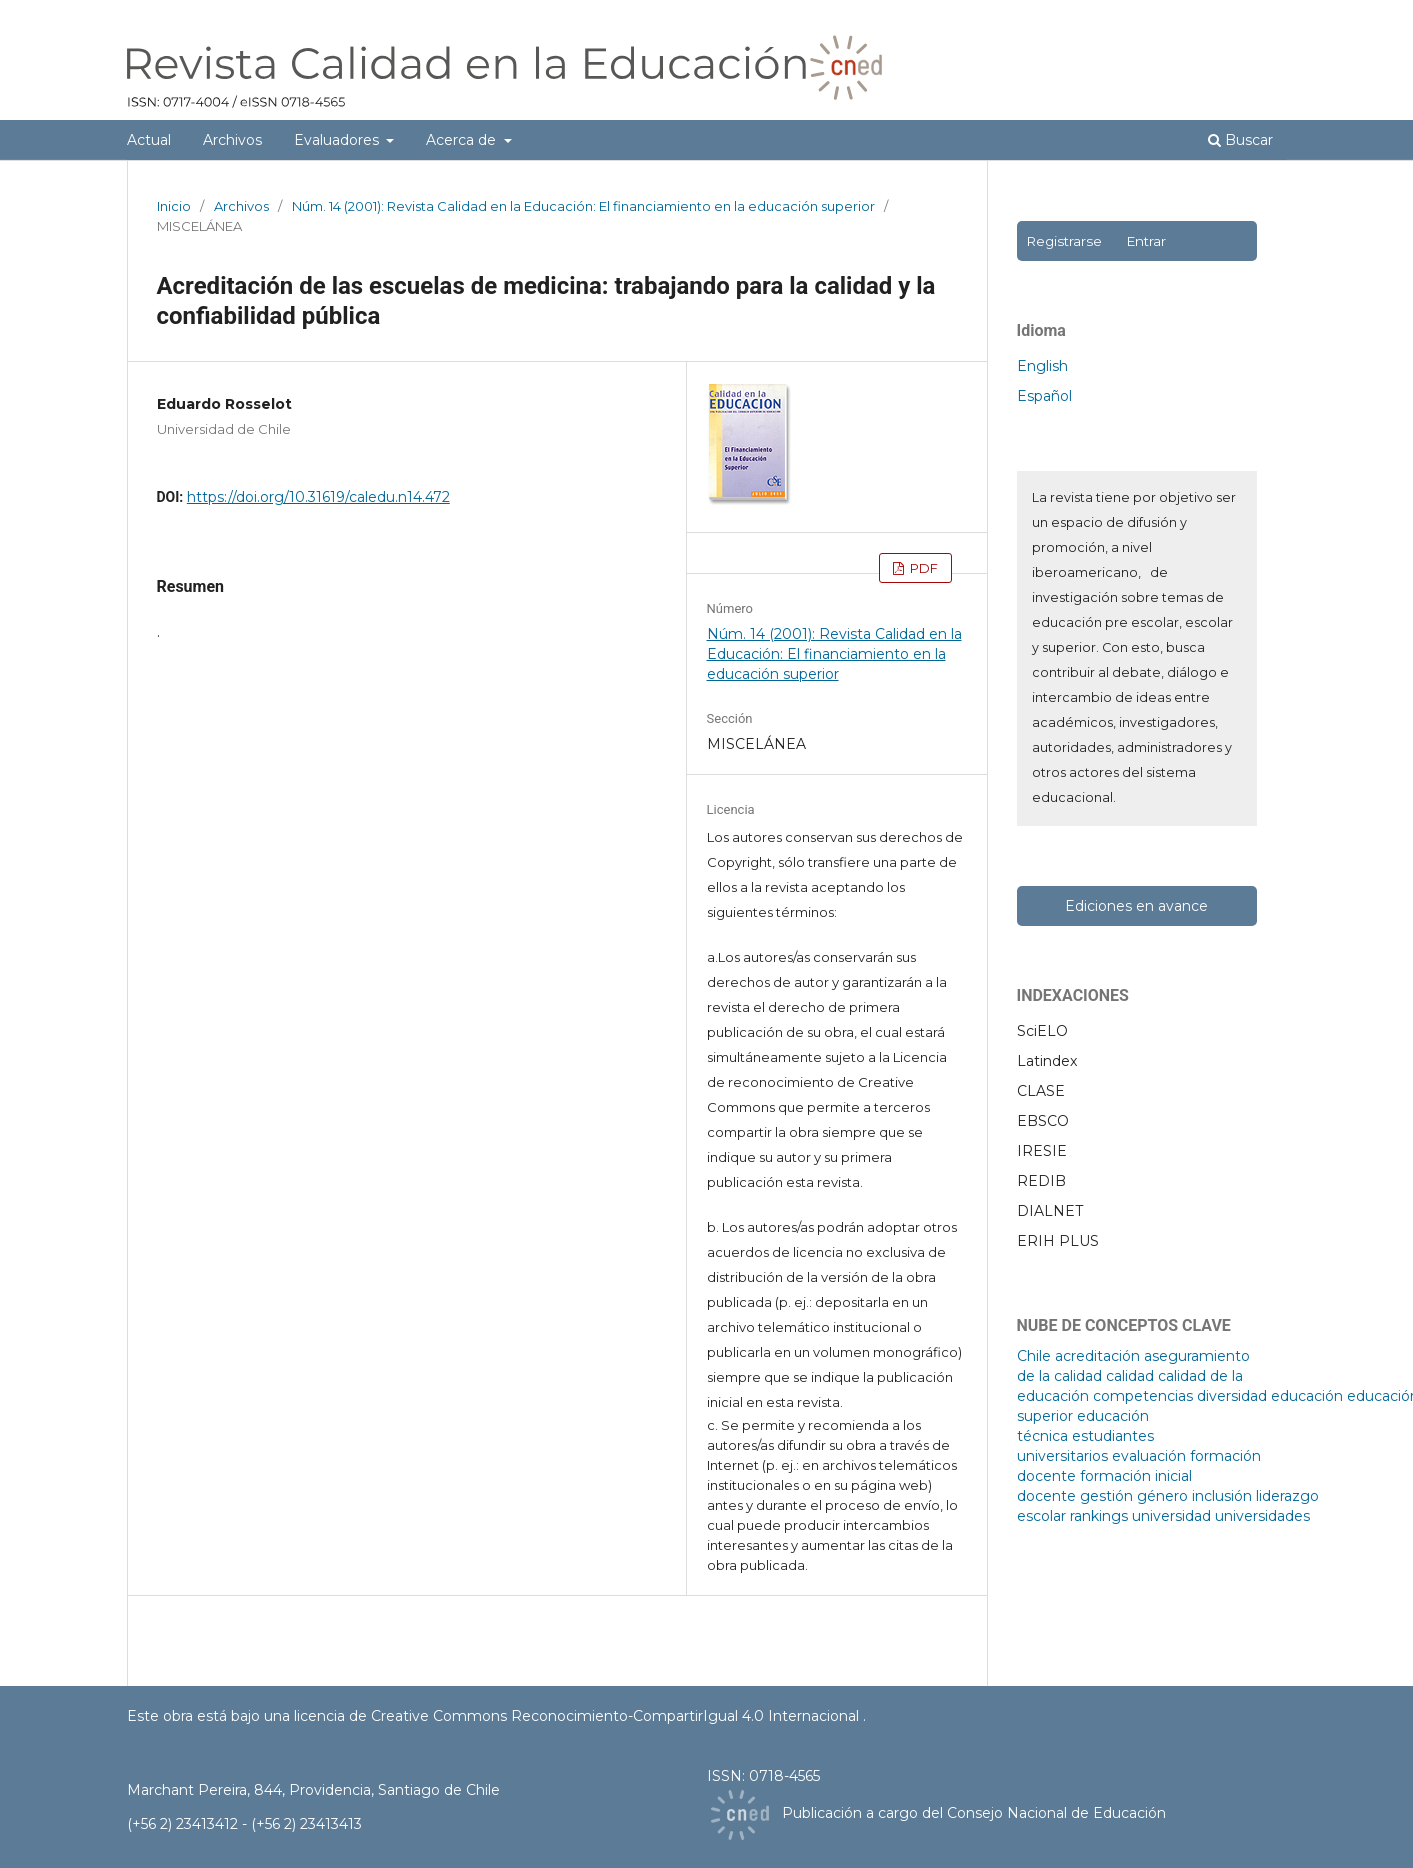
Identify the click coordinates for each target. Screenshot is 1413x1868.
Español (1044, 396)
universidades (1262, 1516)
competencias (1143, 1396)
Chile (1034, 1356)
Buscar (1240, 140)
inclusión (1222, 1496)
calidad (1130, 1376)
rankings (1099, 1516)
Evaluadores (338, 140)
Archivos (232, 140)
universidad (1171, 1516)
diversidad (1232, 1396)
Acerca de (463, 140)
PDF (922, 568)
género (1162, 1496)
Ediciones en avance (1136, 906)
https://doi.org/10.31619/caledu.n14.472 (318, 497)
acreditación (1097, 1356)
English (1042, 366)
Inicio (174, 206)
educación (1307, 1396)
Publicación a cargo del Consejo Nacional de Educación (974, 1813)
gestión (1106, 1496)
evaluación (1149, 1456)
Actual (149, 140)
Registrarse (1064, 241)
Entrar (1146, 241)
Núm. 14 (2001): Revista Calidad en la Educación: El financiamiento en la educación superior (583, 206)
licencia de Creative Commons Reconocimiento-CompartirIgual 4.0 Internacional (578, 1716)
